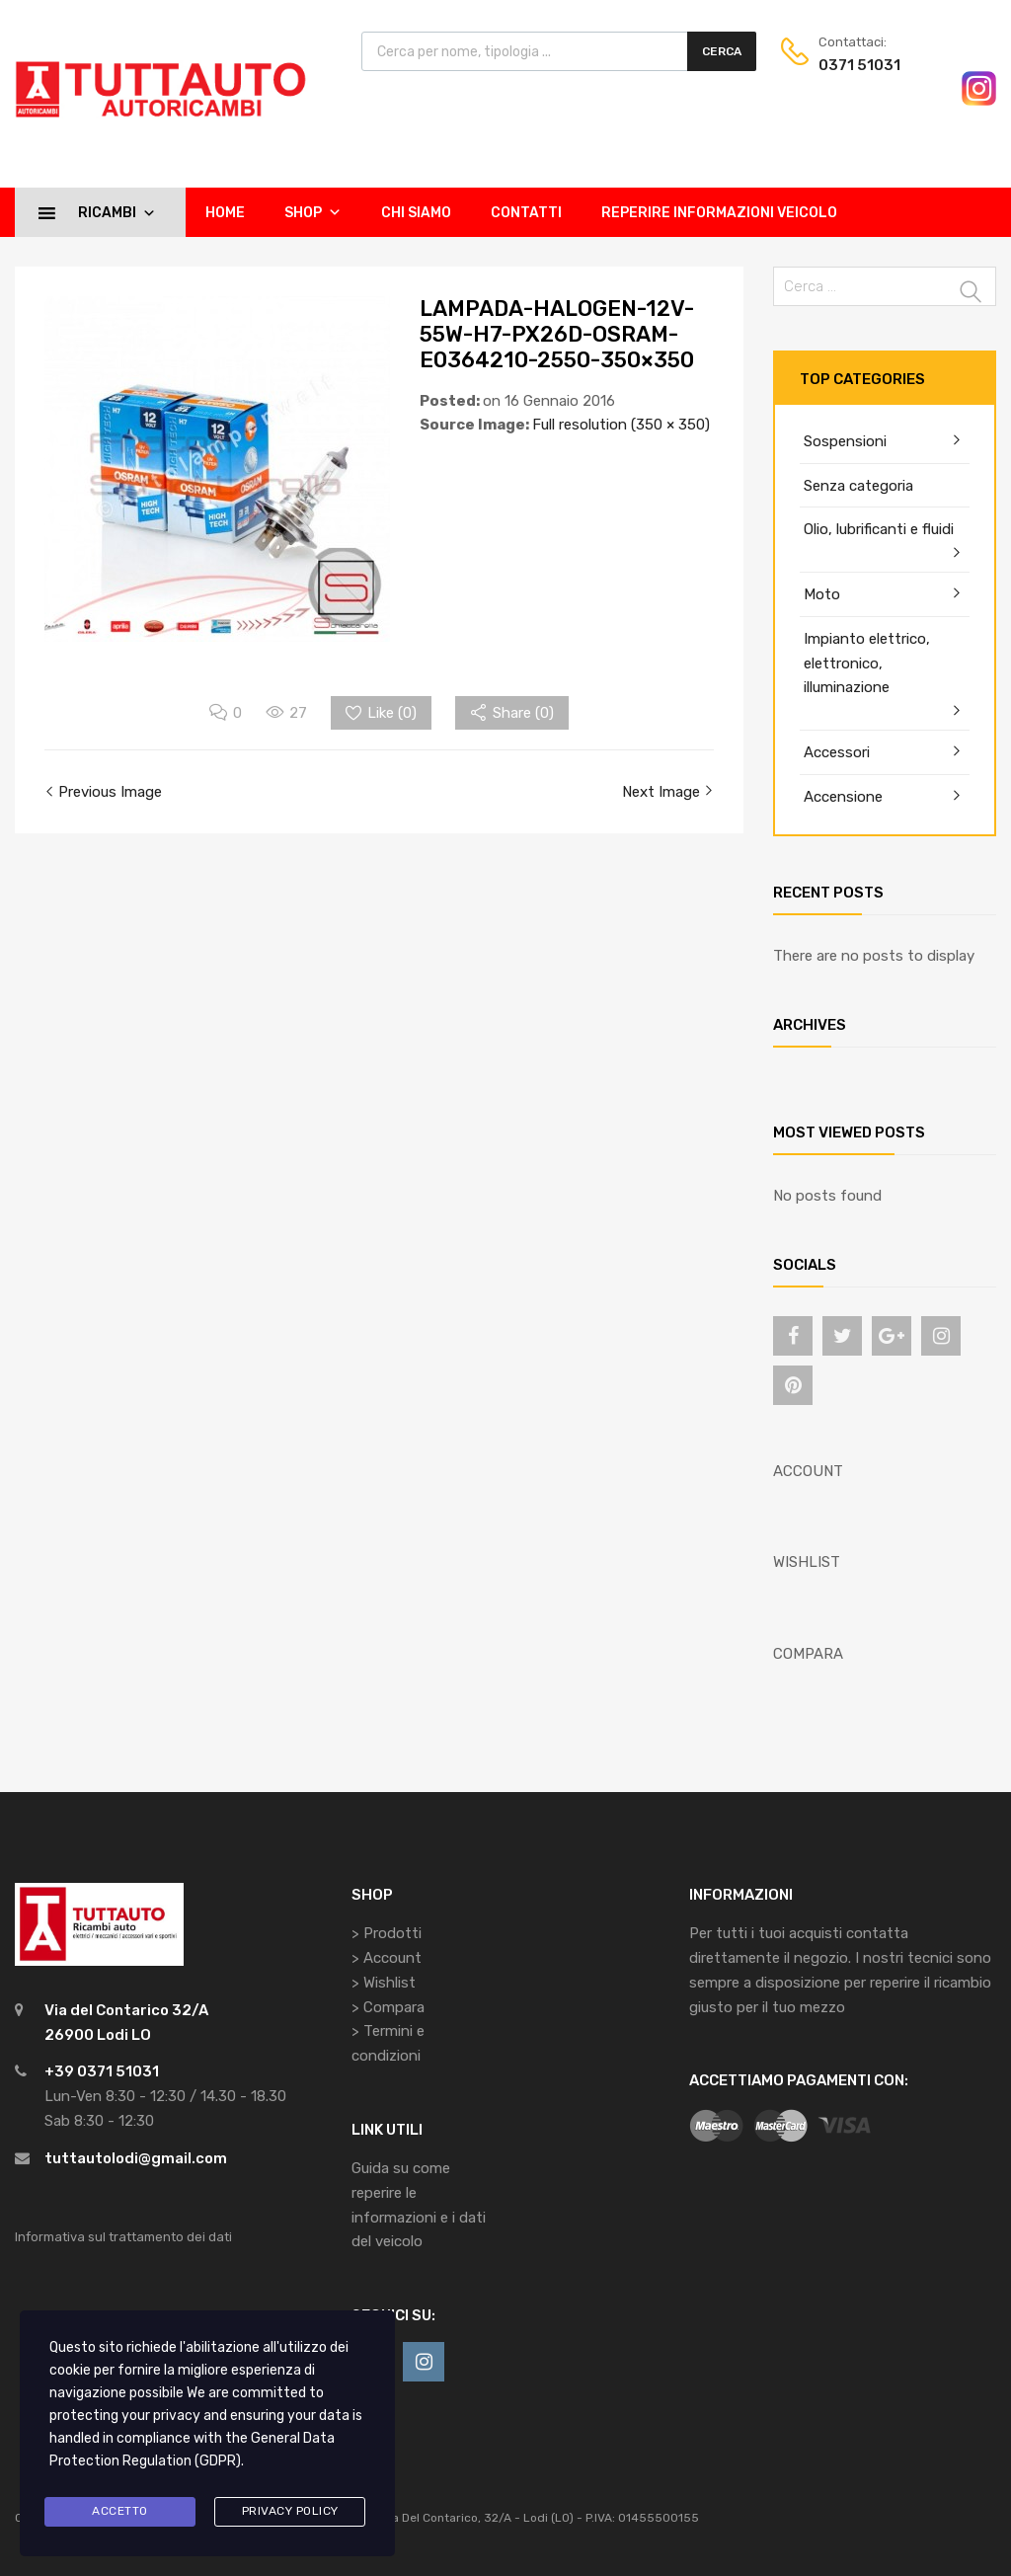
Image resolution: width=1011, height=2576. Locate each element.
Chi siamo (416, 212)
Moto (822, 594)
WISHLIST (806, 1562)
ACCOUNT (808, 1471)
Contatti (526, 212)
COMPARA (808, 1654)
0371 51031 (859, 65)
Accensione (843, 797)
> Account (386, 1958)
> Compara (388, 2007)
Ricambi (117, 212)
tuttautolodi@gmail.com (135, 2158)
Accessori (837, 752)
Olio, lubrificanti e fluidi (879, 529)
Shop (313, 212)
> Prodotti (386, 1933)
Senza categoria (858, 486)
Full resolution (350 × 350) (621, 424)
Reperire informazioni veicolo (719, 212)
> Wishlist (383, 1982)
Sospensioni (845, 441)
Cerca (721, 51)
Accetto (120, 2511)
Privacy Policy (290, 2511)
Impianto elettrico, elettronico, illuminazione (867, 663)
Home (225, 212)
